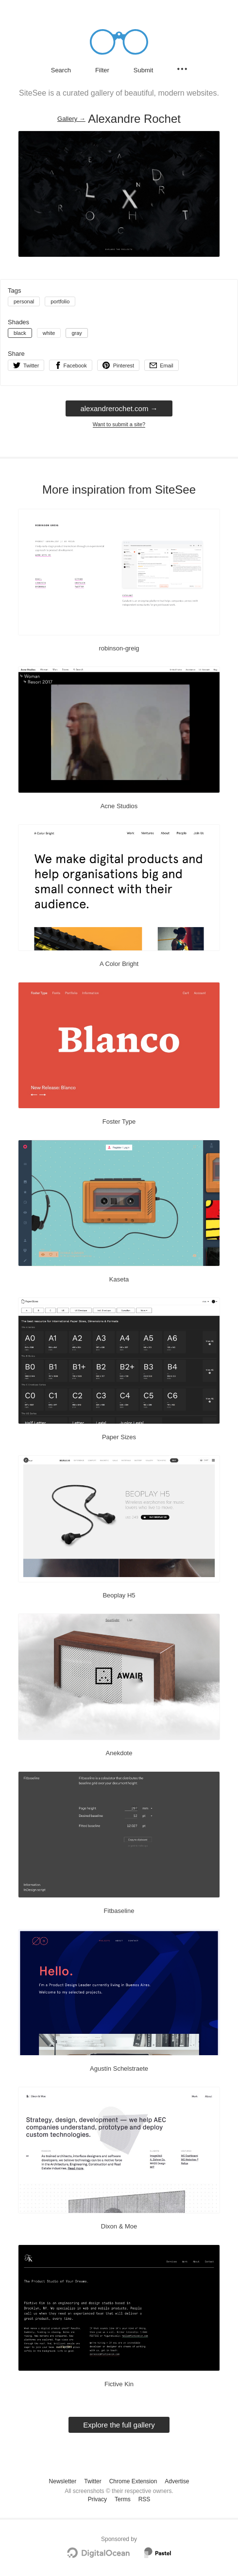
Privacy (97, 2499)
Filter (102, 70)
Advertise (177, 2481)
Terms (123, 2499)
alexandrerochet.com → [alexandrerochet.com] (118, 408)
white (49, 333)
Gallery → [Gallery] (71, 118)
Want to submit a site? (119, 424)
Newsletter (63, 2481)
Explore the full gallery (119, 2425)
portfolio (60, 301)
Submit (143, 70)
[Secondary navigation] (182, 69)
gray (76, 333)
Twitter (92, 2481)
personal (24, 301)
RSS (144, 2499)
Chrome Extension (133, 2481)
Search (61, 70)
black (20, 333)
